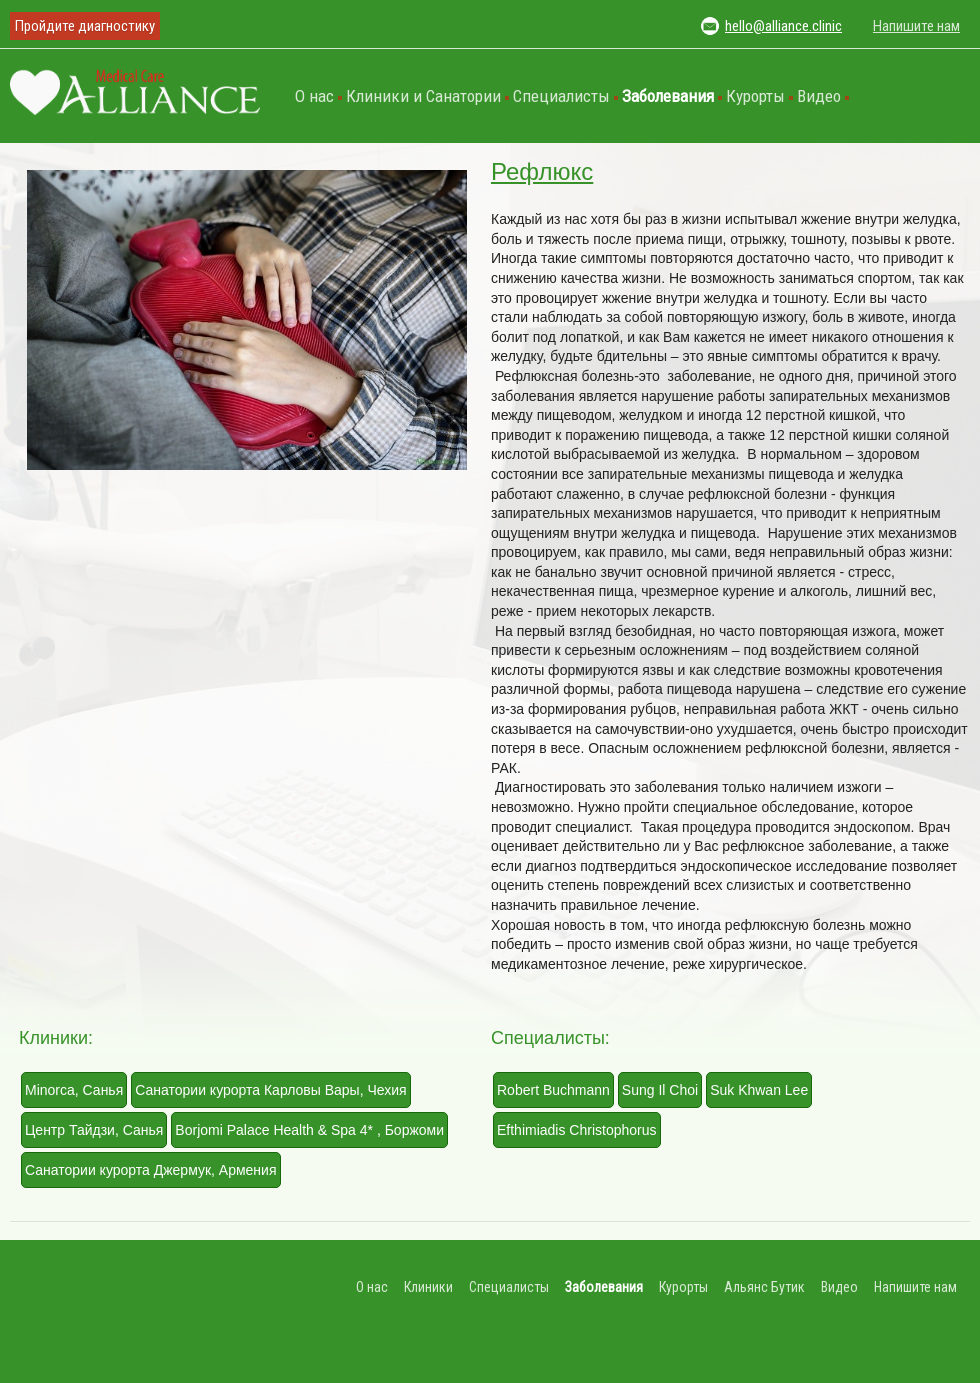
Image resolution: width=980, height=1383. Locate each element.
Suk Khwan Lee (759, 1090)
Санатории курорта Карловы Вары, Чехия (270, 1090)
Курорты (755, 96)
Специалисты (561, 96)
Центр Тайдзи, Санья (94, 1130)
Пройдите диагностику (85, 26)
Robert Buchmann (553, 1090)
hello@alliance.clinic (783, 26)
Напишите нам (916, 26)
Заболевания (668, 96)
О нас (314, 96)
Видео (819, 96)
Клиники (428, 1287)
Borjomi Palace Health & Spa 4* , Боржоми (309, 1130)
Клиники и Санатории (423, 96)
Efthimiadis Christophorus (577, 1130)
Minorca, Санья (74, 1090)
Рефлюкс (542, 171)
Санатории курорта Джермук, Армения (151, 1170)
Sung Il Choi (660, 1090)
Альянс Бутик (764, 1287)
